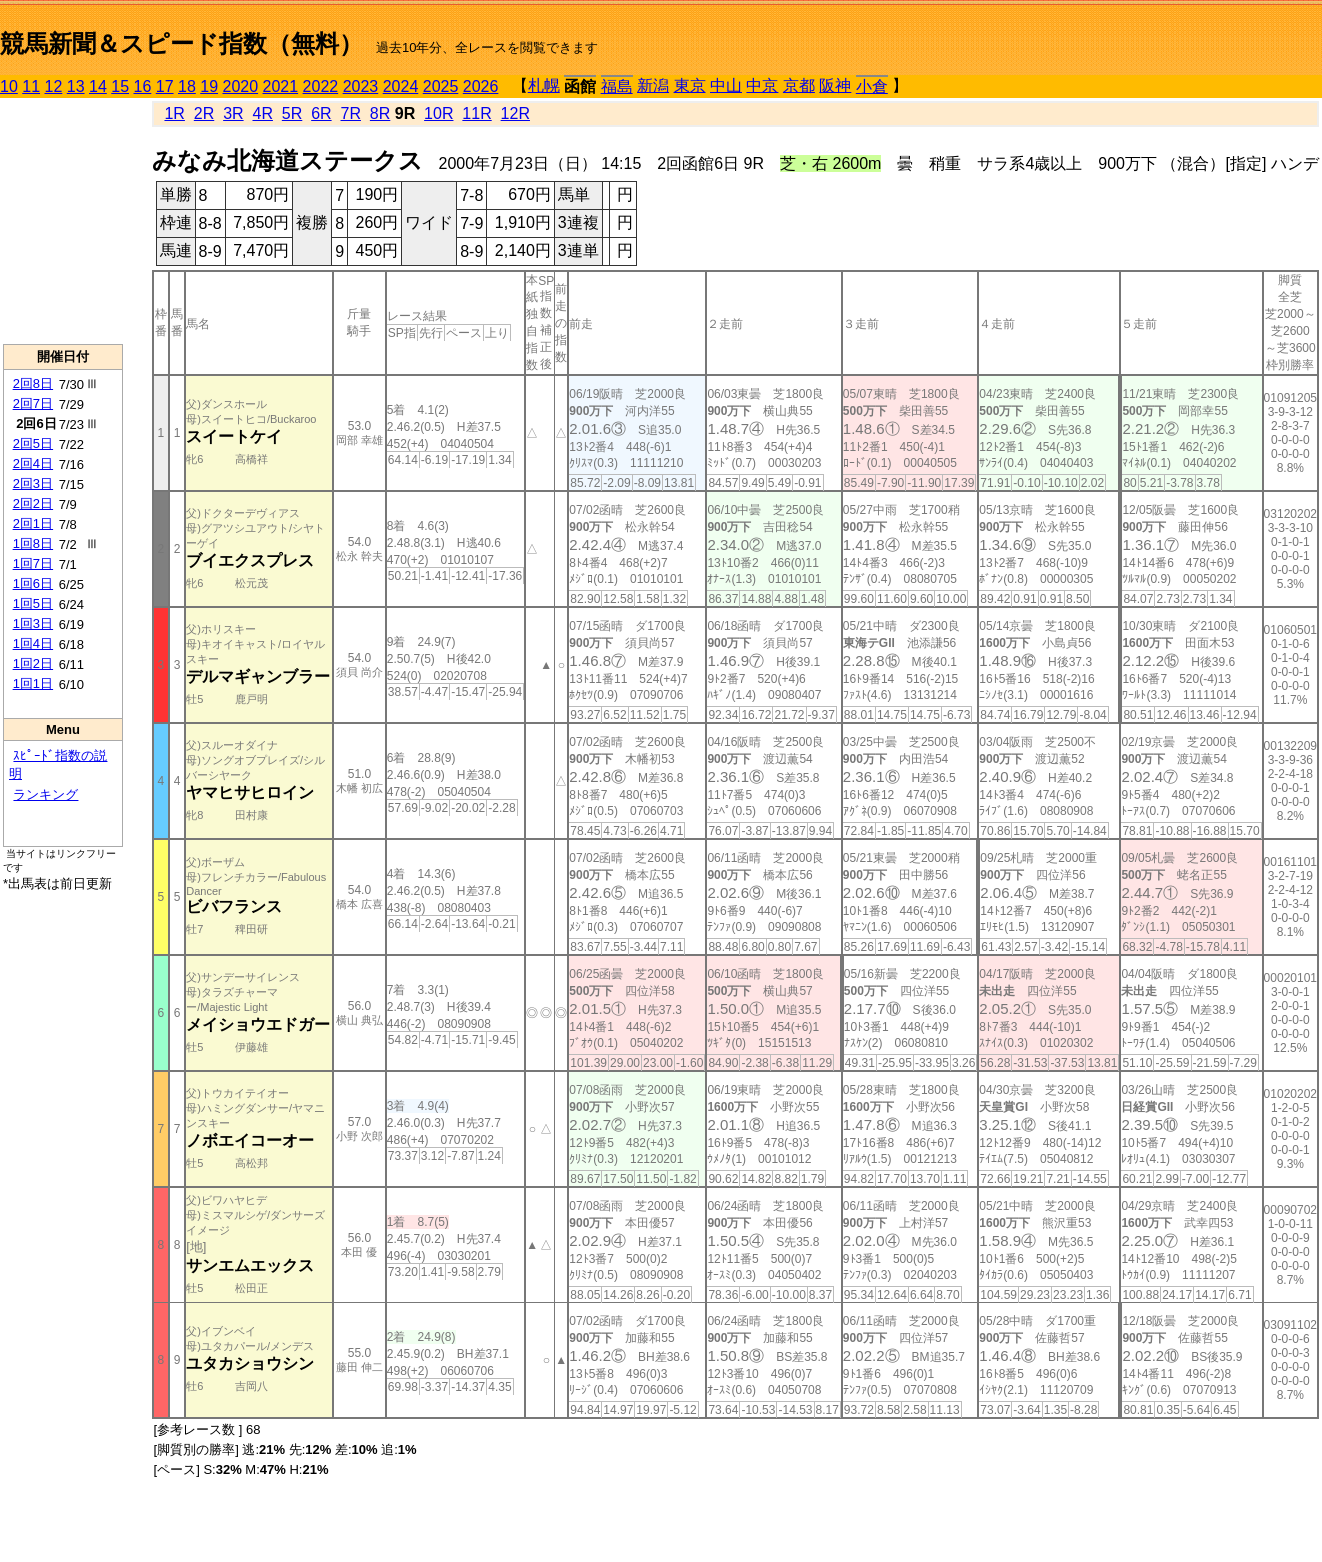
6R (321, 113)
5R (292, 113)
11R (476, 113)
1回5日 (33, 603)
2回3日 (33, 483)
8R (380, 113)
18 (187, 86)
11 (31, 86)
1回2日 (33, 663)
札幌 (544, 85)
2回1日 (33, 523)
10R (438, 113)
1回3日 (33, 623)
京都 (799, 85)
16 (143, 86)
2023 (361, 86)
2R (204, 113)
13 (76, 86)
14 (98, 86)
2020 (241, 86)
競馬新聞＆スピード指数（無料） (181, 43)
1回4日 (33, 643)
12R (515, 113)
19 (209, 86)
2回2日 (33, 503)
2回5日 (33, 443)
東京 (690, 85)
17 (165, 86)
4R (262, 113)
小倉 (872, 86)
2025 (441, 86)
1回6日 (33, 583)
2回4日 (33, 463)
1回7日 (33, 563)
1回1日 (33, 683)
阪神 (835, 85)
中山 (726, 85)
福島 (617, 86)
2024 (401, 86)
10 (9, 86)
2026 (481, 86)
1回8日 (33, 543)
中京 (762, 85)
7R (351, 113)
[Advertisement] (63, 221)
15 (120, 86)
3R (233, 113)
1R (174, 113)
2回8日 (33, 383)
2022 (321, 86)
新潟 (653, 85)
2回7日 (33, 403)
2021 (281, 86)
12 (54, 86)
